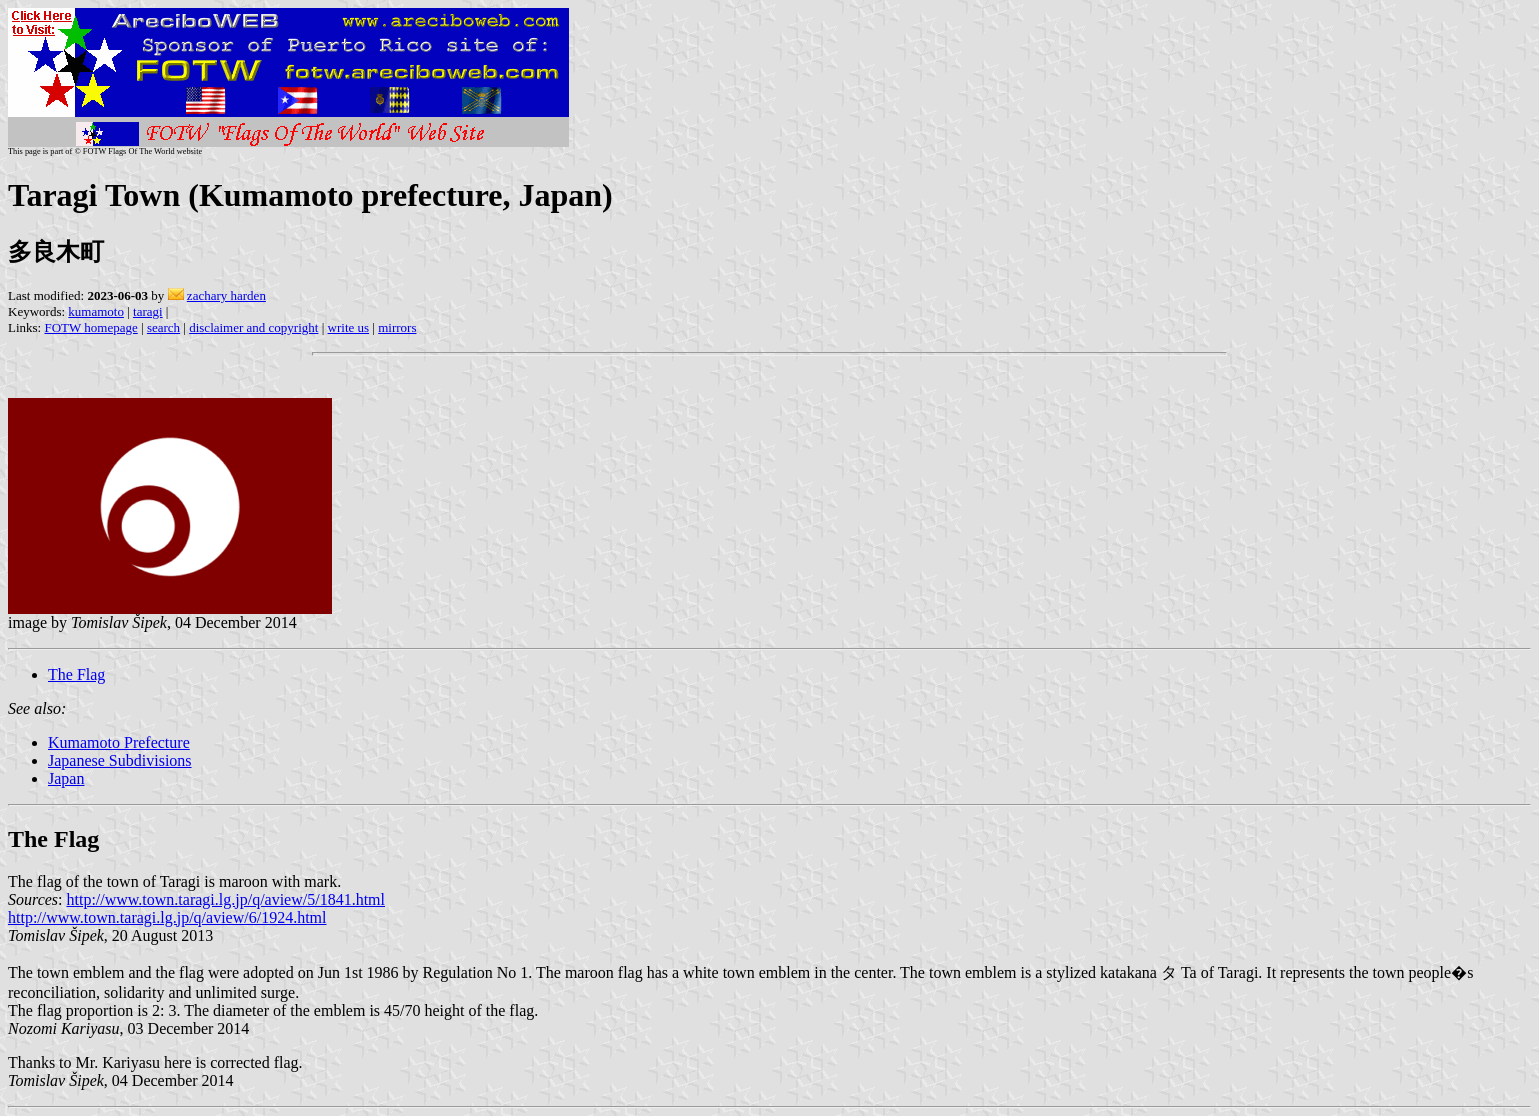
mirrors (397, 327)
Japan (66, 778)
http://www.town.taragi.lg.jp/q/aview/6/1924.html (167, 917)
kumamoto (96, 311)
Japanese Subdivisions (120, 760)
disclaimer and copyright (253, 327)
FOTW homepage (90, 327)
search (163, 327)
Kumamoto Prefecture (119, 742)
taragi (148, 311)
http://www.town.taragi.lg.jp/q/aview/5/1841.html (226, 899)
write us (349, 327)
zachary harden (226, 295)
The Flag (76, 674)
